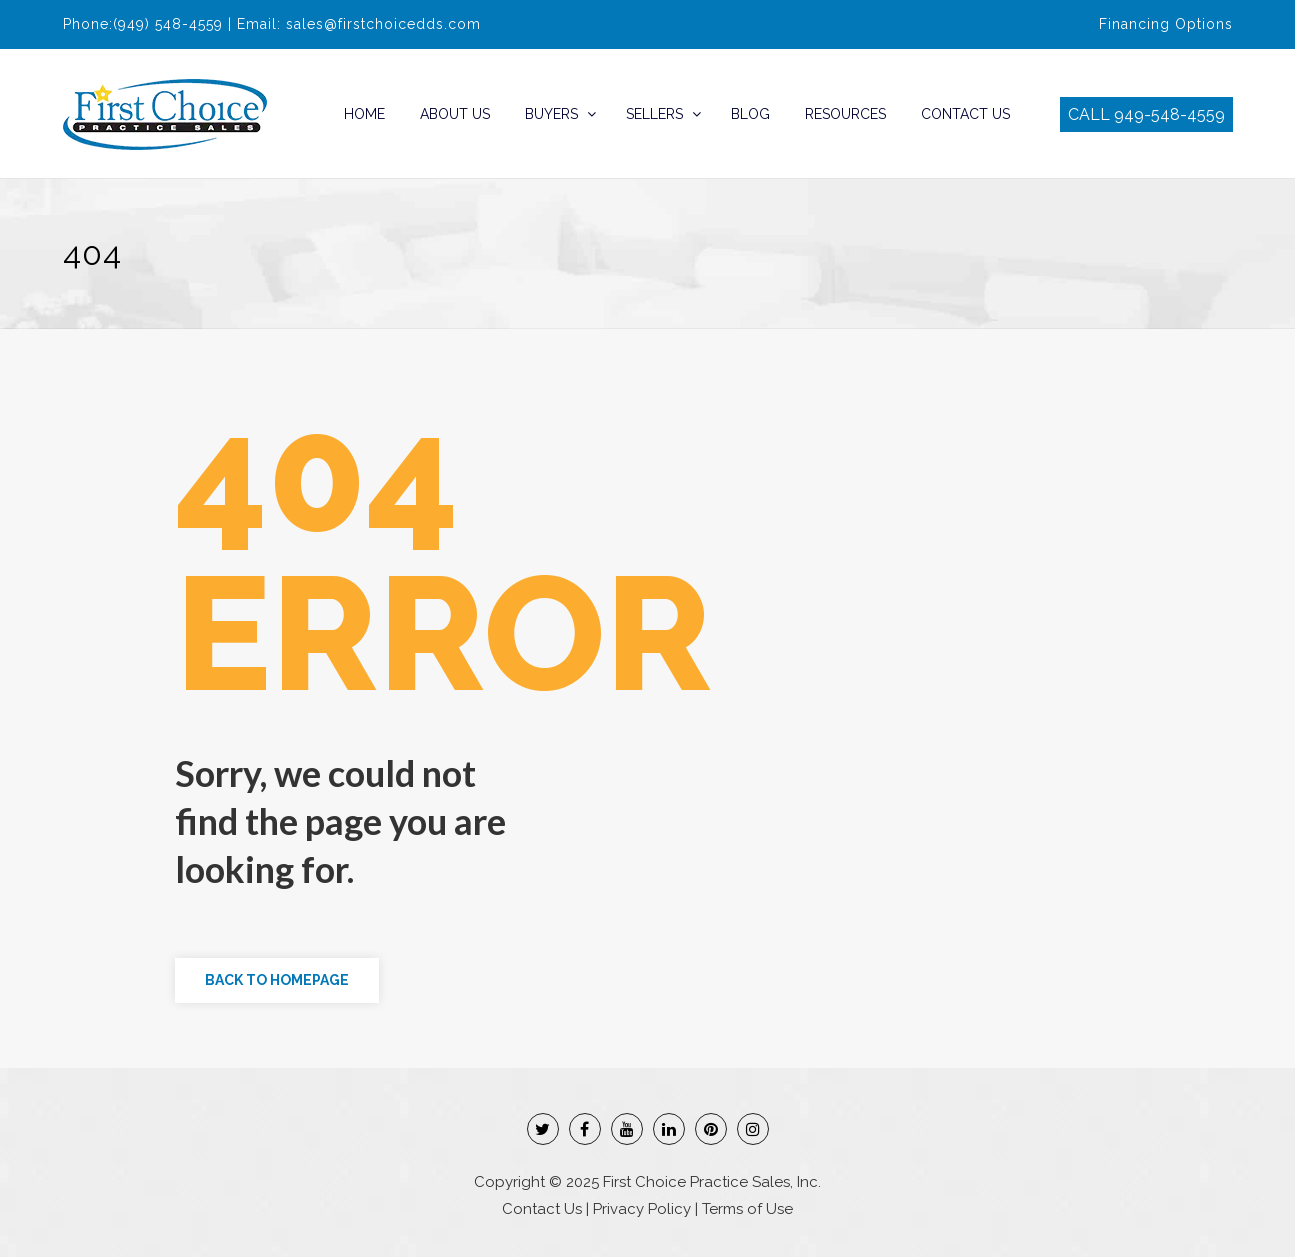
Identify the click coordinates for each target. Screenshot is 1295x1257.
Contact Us (965, 114)
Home (364, 114)
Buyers (551, 114)
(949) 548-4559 (168, 24)
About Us (455, 114)
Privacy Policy (642, 1209)
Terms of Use (747, 1209)
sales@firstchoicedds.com (383, 24)
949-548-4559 (1169, 114)
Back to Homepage (277, 980)
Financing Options (1166, 24)
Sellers (654, 114)
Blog (750, 114)
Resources (845, 114)
